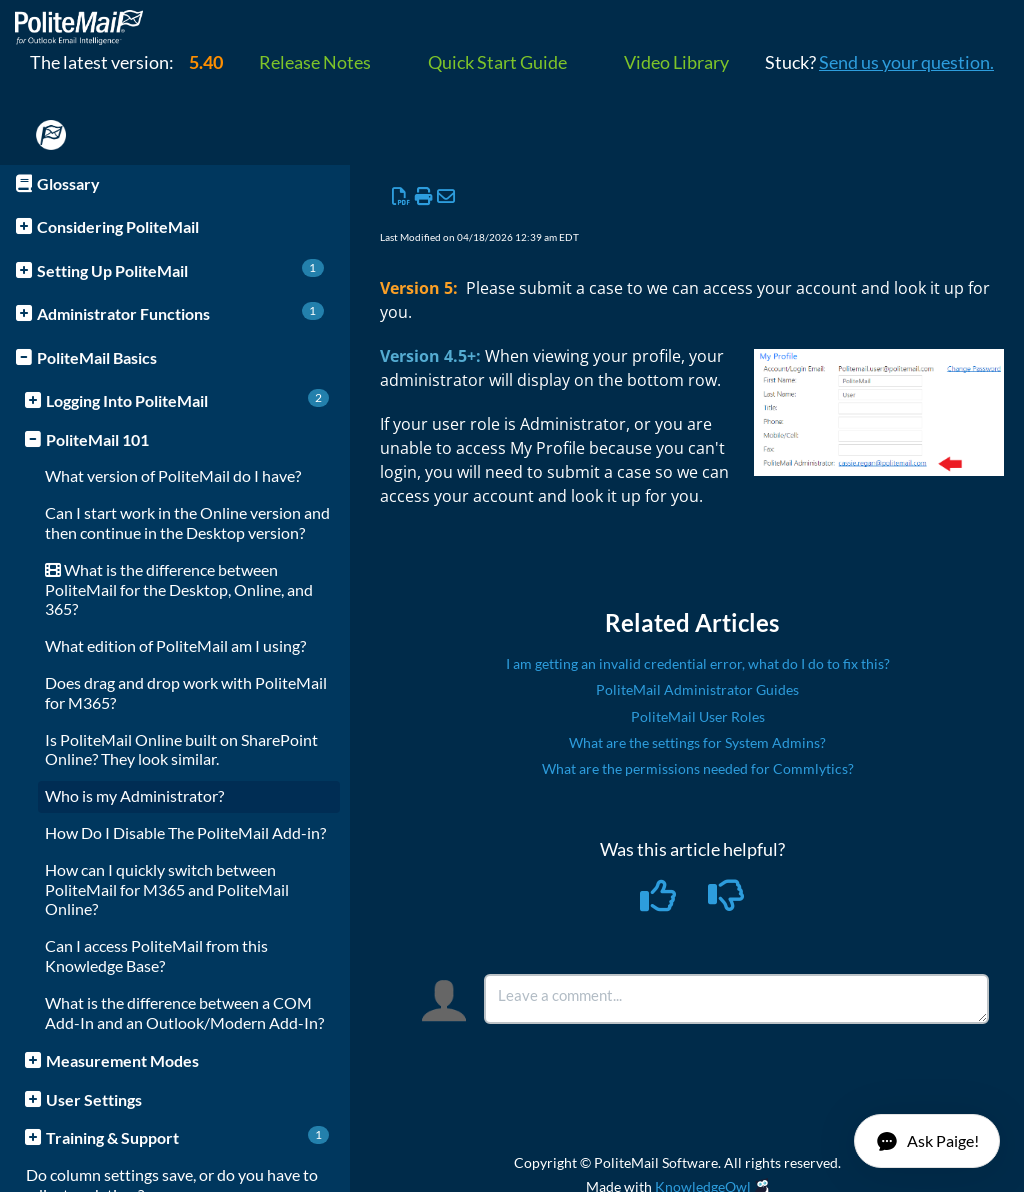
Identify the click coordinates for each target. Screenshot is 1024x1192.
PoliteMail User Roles (698, 716)
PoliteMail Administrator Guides (697, 689)
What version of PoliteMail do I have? (173, 475)
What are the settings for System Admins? (697, 742)
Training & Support (187, 1136)
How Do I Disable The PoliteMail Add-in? (185, 832)
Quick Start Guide (497, 62)
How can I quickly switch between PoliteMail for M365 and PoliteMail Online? (167, 889)
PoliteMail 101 (97, 439)
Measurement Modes (122, 1060)
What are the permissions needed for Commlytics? (698, 768)
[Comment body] (736, 999)
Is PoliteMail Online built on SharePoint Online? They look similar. (181, 749)
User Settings (94, 1099)
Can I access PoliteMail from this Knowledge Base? (156, 955)
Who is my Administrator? (134, 795)
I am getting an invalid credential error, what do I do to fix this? (698, 663)
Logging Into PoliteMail (187, 399)
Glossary (68, 183)
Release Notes (315, 62)
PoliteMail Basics (97, 357)
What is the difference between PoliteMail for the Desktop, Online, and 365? (179, 589)
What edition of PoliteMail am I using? (175, 645)
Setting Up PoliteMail (180, 269)
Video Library (676, 62)
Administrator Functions (180, 312)
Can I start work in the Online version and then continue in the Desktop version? (187, 522)
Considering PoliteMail (118, 226)
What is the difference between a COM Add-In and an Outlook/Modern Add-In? (184, 1012)
